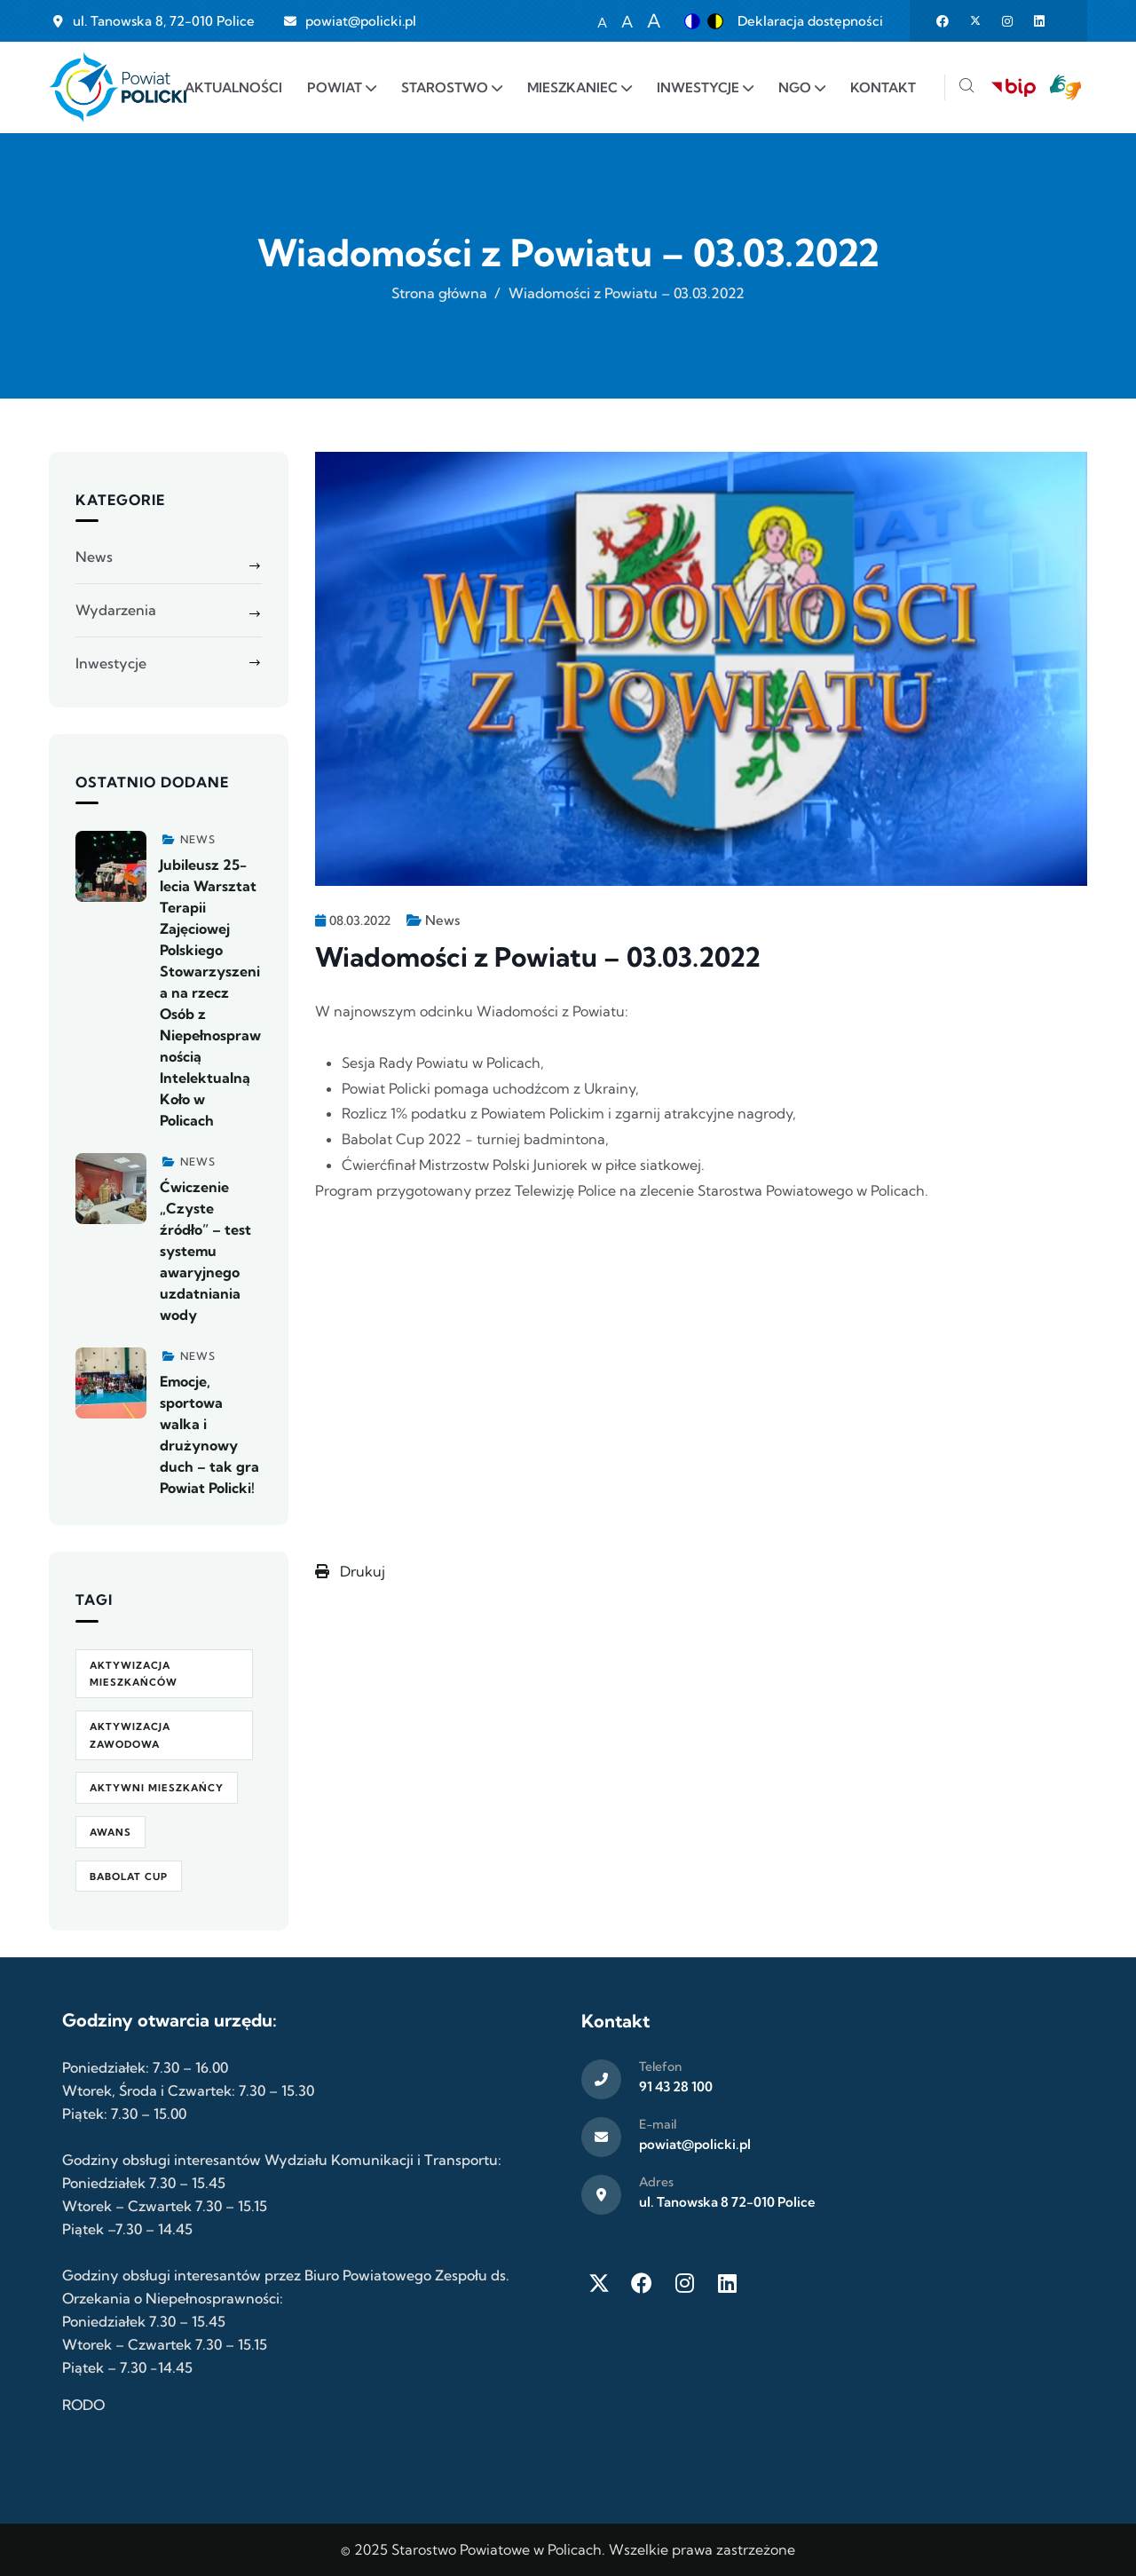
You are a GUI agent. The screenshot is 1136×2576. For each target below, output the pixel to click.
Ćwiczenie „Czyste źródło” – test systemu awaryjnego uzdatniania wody (205, 1251)
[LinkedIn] (727, 2283)
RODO (83, 2405)
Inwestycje (110, 663)
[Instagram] (684, 2283)
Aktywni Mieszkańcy (157, 1788)
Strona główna (439, 293)
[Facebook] (641, 2283)
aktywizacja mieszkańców (134, 1674)
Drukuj (350, 1571)
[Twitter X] (599, 2283)
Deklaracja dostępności (810, 20)
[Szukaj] (966, 87)
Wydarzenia (115, 610)
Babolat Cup (129, 1876)
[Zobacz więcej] (110, 866)
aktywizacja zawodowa (130, 1735)
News (442, 920)
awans (110, 1832)
